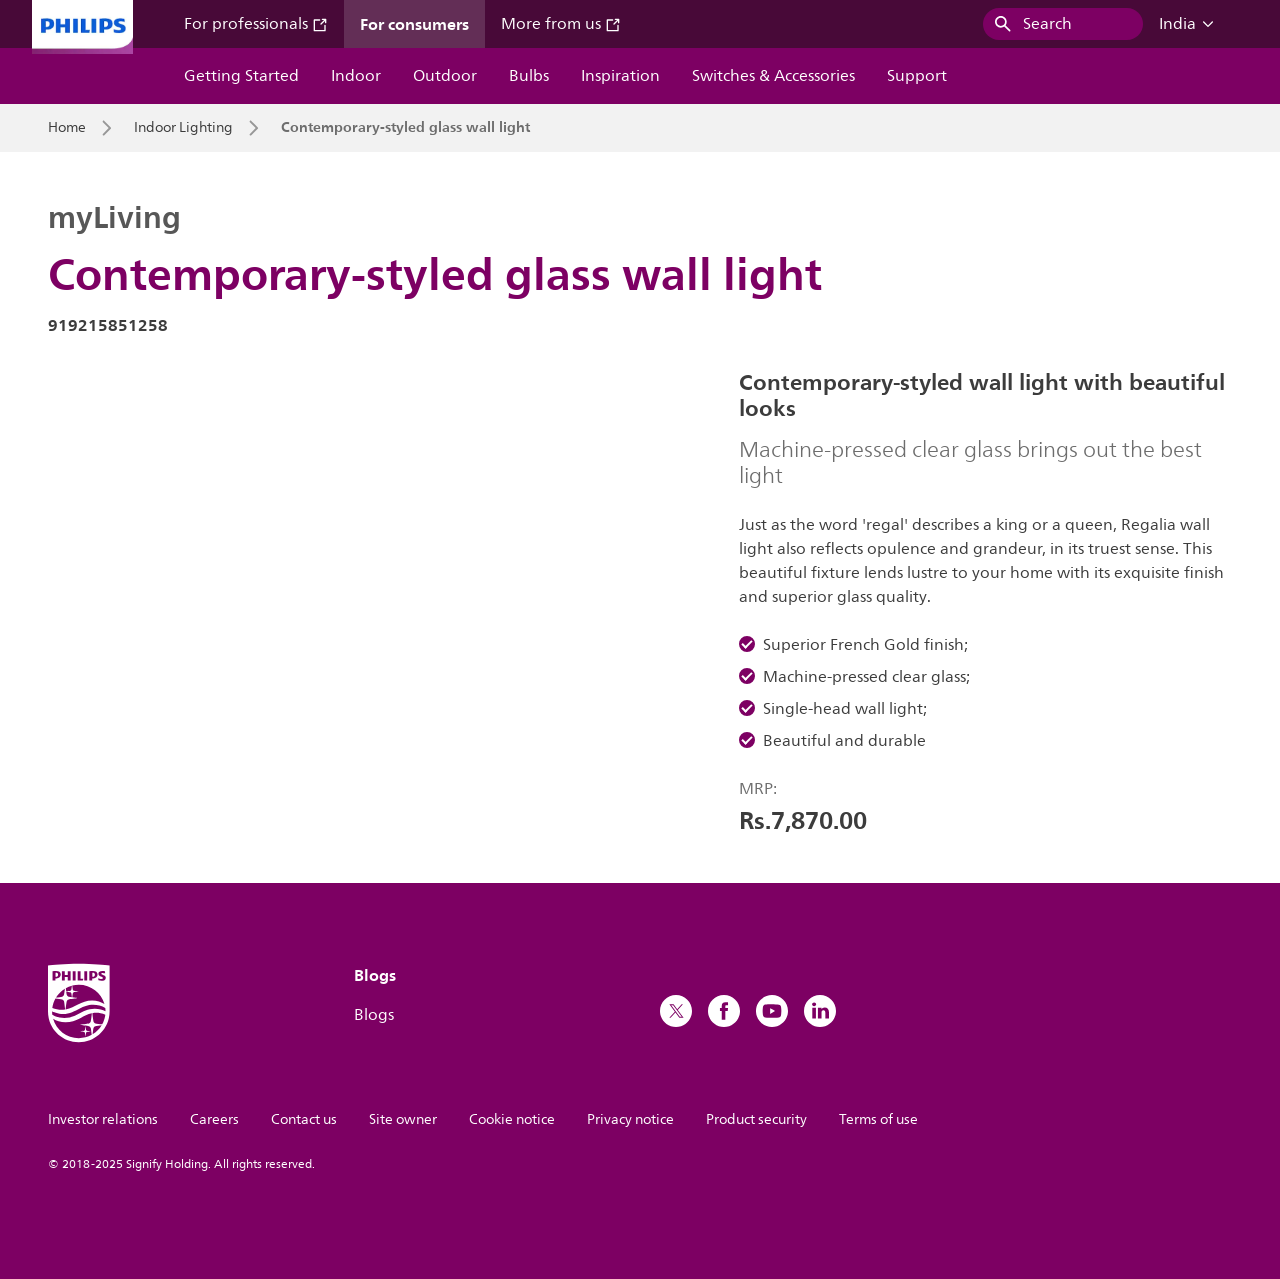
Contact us (304, 1119)
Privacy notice (630, 1119)
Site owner (403, 1119)
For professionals (256, 24)
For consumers (414, 24)
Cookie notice (512, 1119)
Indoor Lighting (183, 128)
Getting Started (241, 76)
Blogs (374, 1015)
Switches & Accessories (773, 76)
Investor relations (103, 1119)
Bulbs (529, 76)
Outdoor (445, 76)
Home (67, 128)
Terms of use (878, 1119)
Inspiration (620, 76)
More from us (561, 24)
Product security (756, 1119)
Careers (214, 1119)
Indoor (356, 76)
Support (917, 76)
